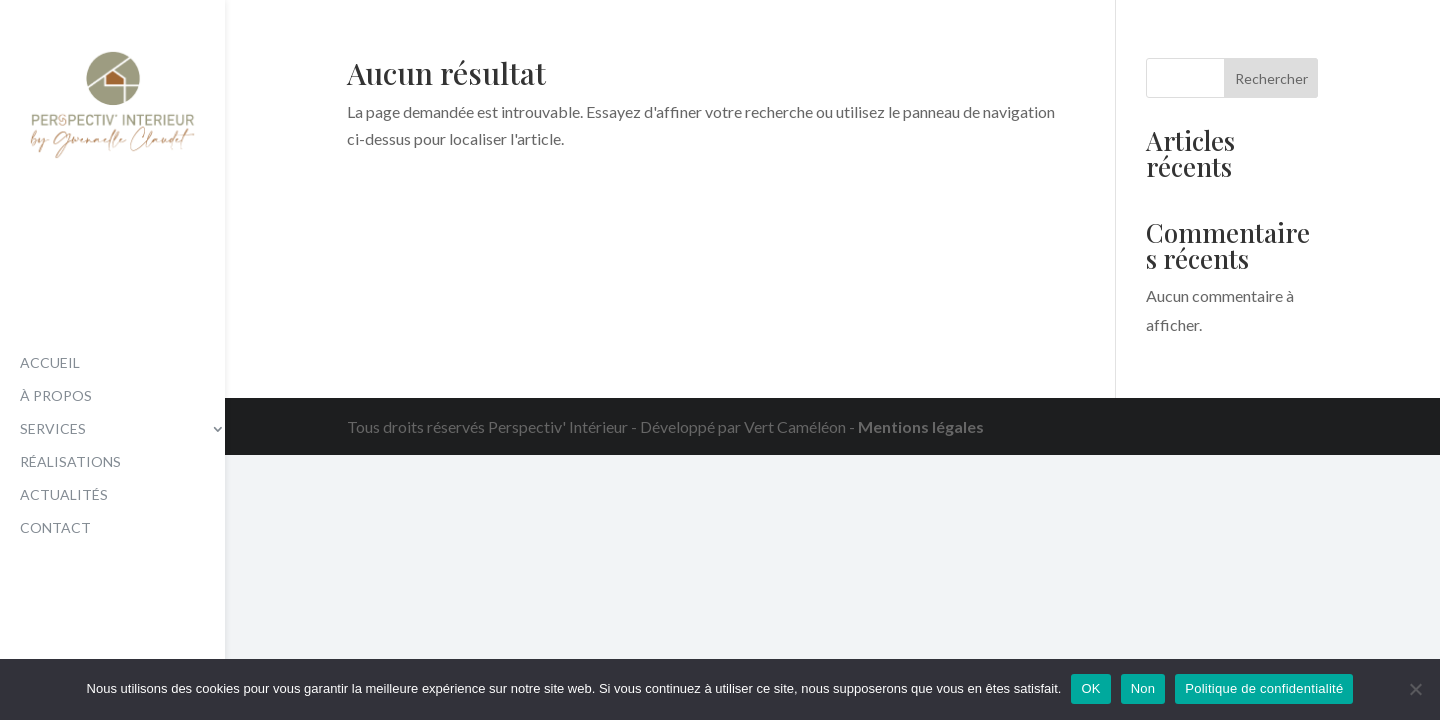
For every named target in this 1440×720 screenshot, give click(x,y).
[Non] (1415, 689)
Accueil (50, 363)
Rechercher (1271, 78)
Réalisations (70, 462)
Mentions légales (921, 426)
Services (53, 429)
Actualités (64, 495)
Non (1143, 688)
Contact (55, 528)
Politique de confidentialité (1264, 688)
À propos (56, 396)
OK (1090, 688)
